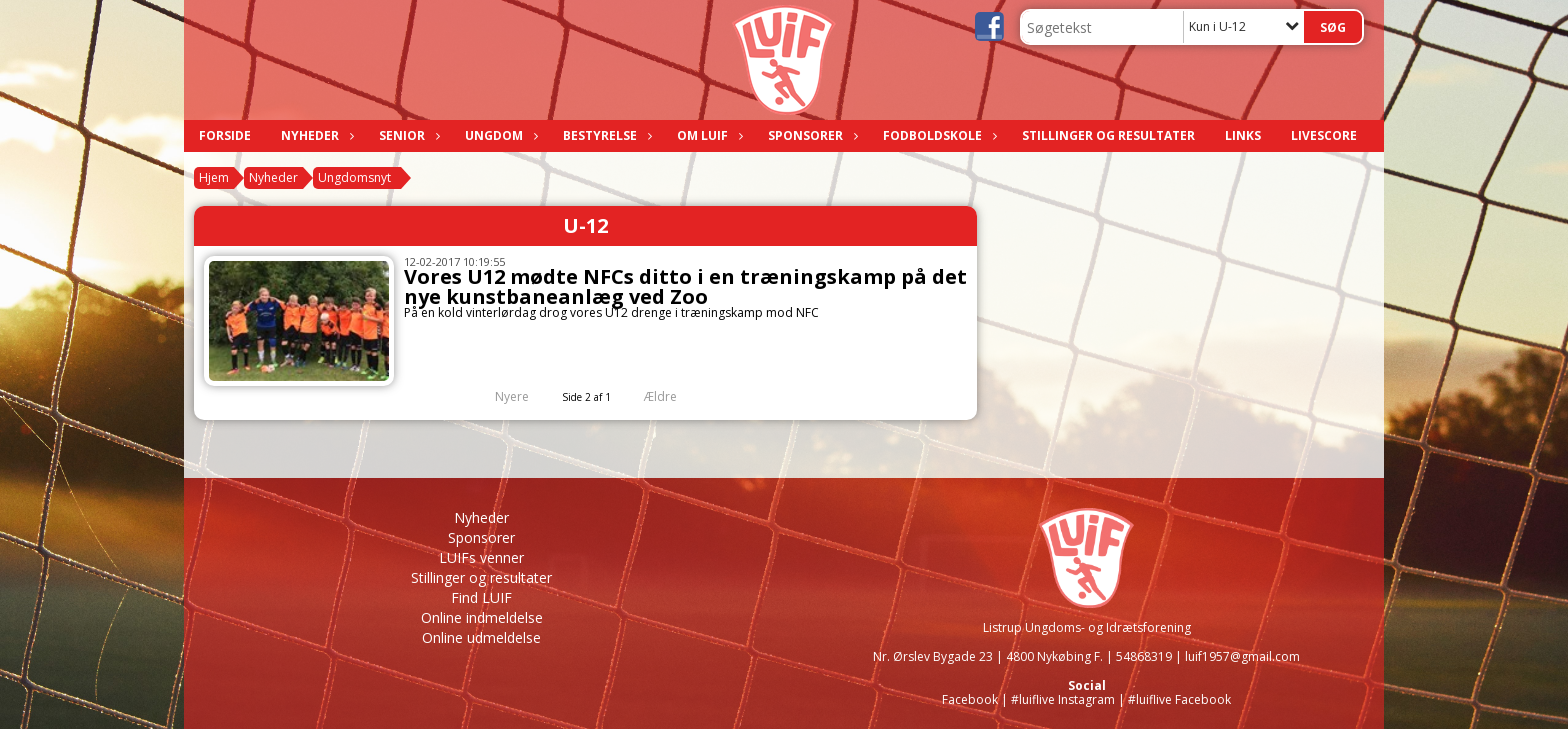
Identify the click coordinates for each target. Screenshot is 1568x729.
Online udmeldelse (481, 637)
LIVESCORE (1324, 135)
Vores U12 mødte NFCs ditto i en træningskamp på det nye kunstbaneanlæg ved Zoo (685, 286)
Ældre (674, 396)
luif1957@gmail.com (1242, 656)
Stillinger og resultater (1108, 135)
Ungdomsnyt (354, 177)
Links (1243, 135)
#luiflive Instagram (1063, 699)
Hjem (214, 177)
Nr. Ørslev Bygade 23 (933, 656)
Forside (225, 135)
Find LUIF (481, 597)
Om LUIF (707, 135)
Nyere (500, 396)
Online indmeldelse (482, 617)
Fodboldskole (937, 135)
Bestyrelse (605, 135)
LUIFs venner (481, 557)
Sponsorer (810, 135)
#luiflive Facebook (1179, 699)
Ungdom (499, 135)
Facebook (970, 699)
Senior (407, 135)
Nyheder (315, 135)
